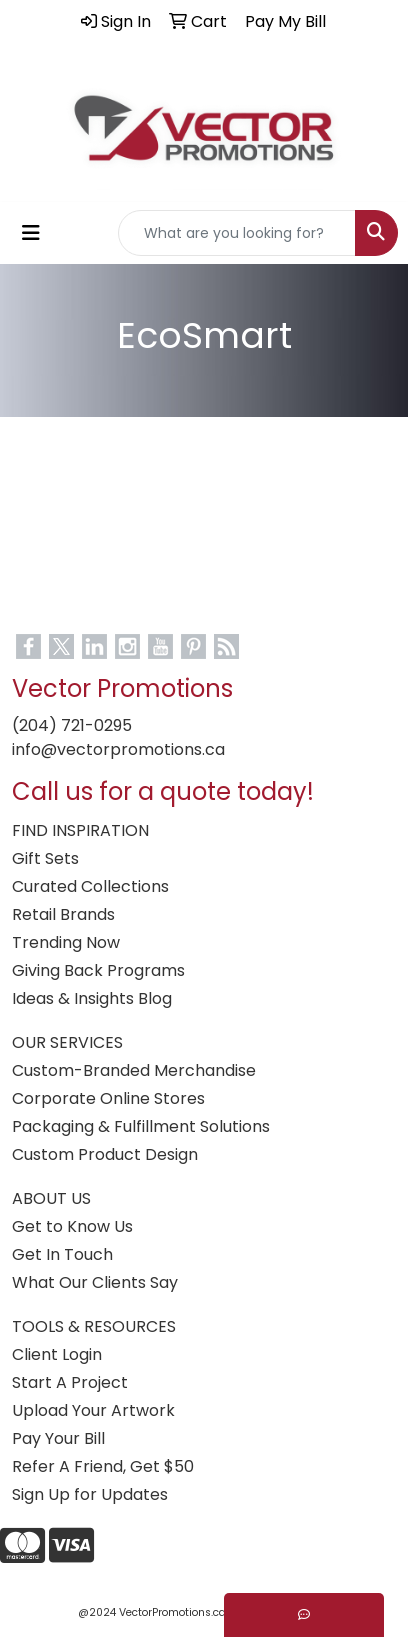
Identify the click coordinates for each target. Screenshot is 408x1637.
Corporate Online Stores (108, 1098)
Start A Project (70, 1382)
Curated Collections (90, 886)
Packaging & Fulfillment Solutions (141, 1126)
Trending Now (66, 942)
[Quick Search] (237, 233)
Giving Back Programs (98, 970)
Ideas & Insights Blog (92, 998)
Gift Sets (45, 858)
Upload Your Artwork (93, 1410)
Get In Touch (62, 1254)
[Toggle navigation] (31, 233)
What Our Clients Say (95, 1282)
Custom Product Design (105, 1154)
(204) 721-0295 (72, 725)
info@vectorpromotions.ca (118, 749)
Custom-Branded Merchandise (134, 1070)
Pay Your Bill (58, 1438)
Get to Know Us (72, 1226)
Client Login (57, 1354)
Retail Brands (63, 914)
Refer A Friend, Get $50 (103, 1466)
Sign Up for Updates (90, 1494)
